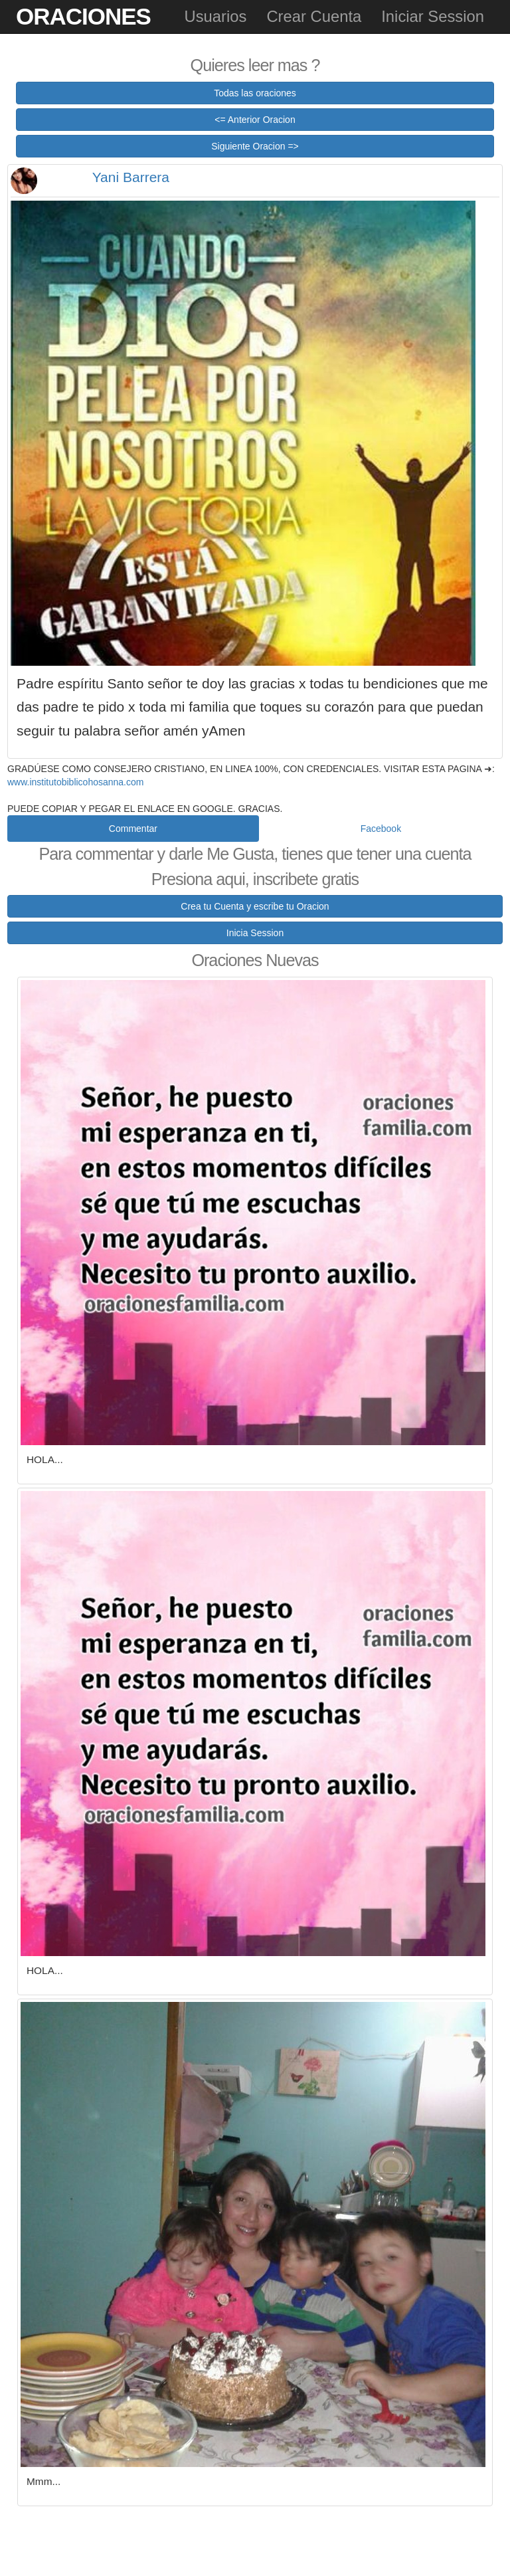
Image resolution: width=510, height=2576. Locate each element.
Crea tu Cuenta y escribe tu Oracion (255, 906)
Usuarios (215, 16)
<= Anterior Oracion (254, 119)
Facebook (381, 828)
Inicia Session (255, 933)
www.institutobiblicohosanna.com (75, 782)
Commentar (133, 828)
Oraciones (83, 16)
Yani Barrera (130, 177)
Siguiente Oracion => (255, 146)
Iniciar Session (432, 16)
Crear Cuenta (313, 16)
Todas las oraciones (255, 93)
